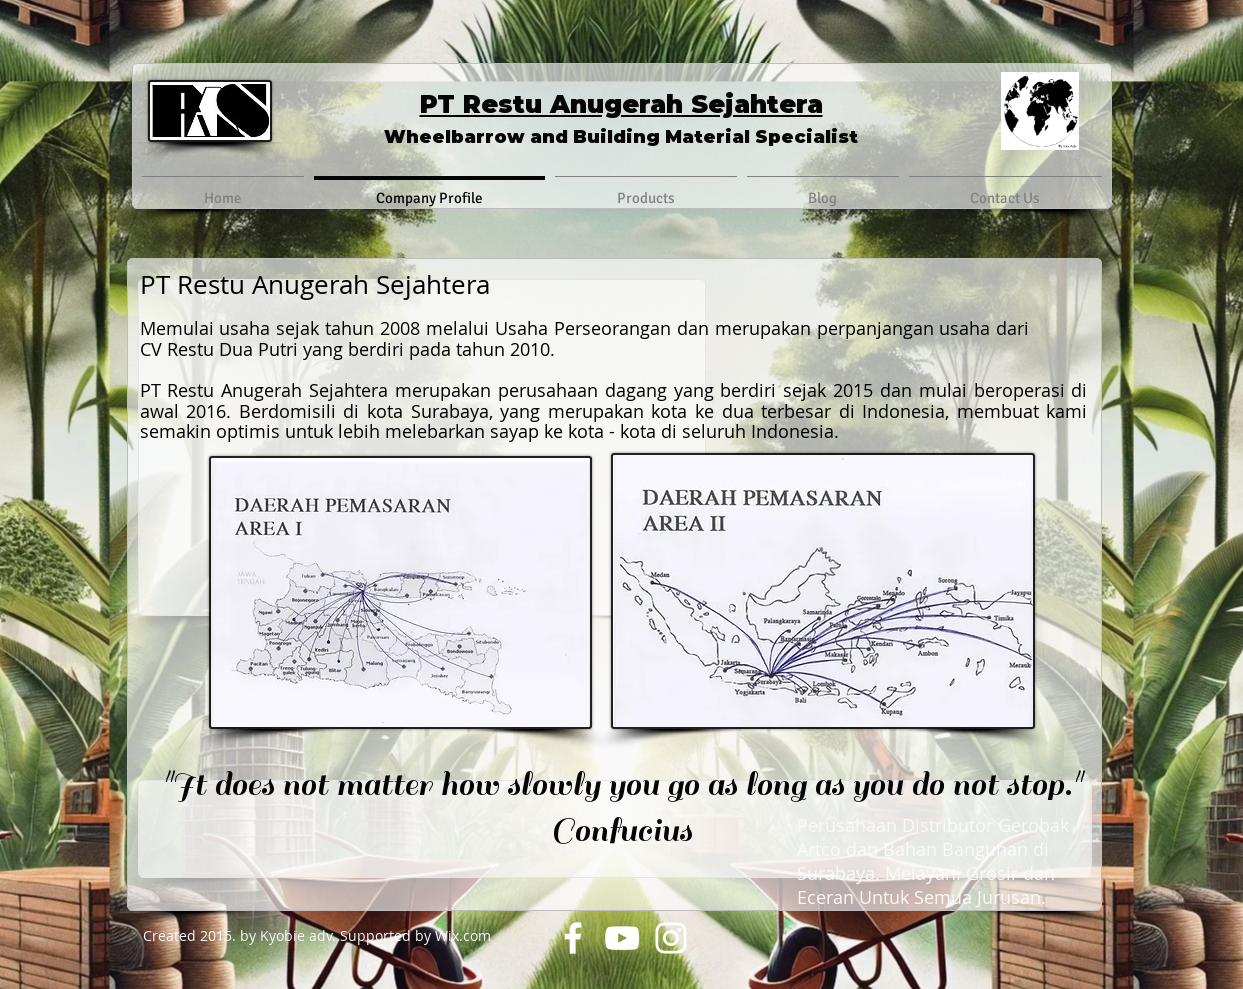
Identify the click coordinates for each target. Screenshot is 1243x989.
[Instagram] (671, 938)
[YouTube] (622, 938)
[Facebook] (573, 938)
